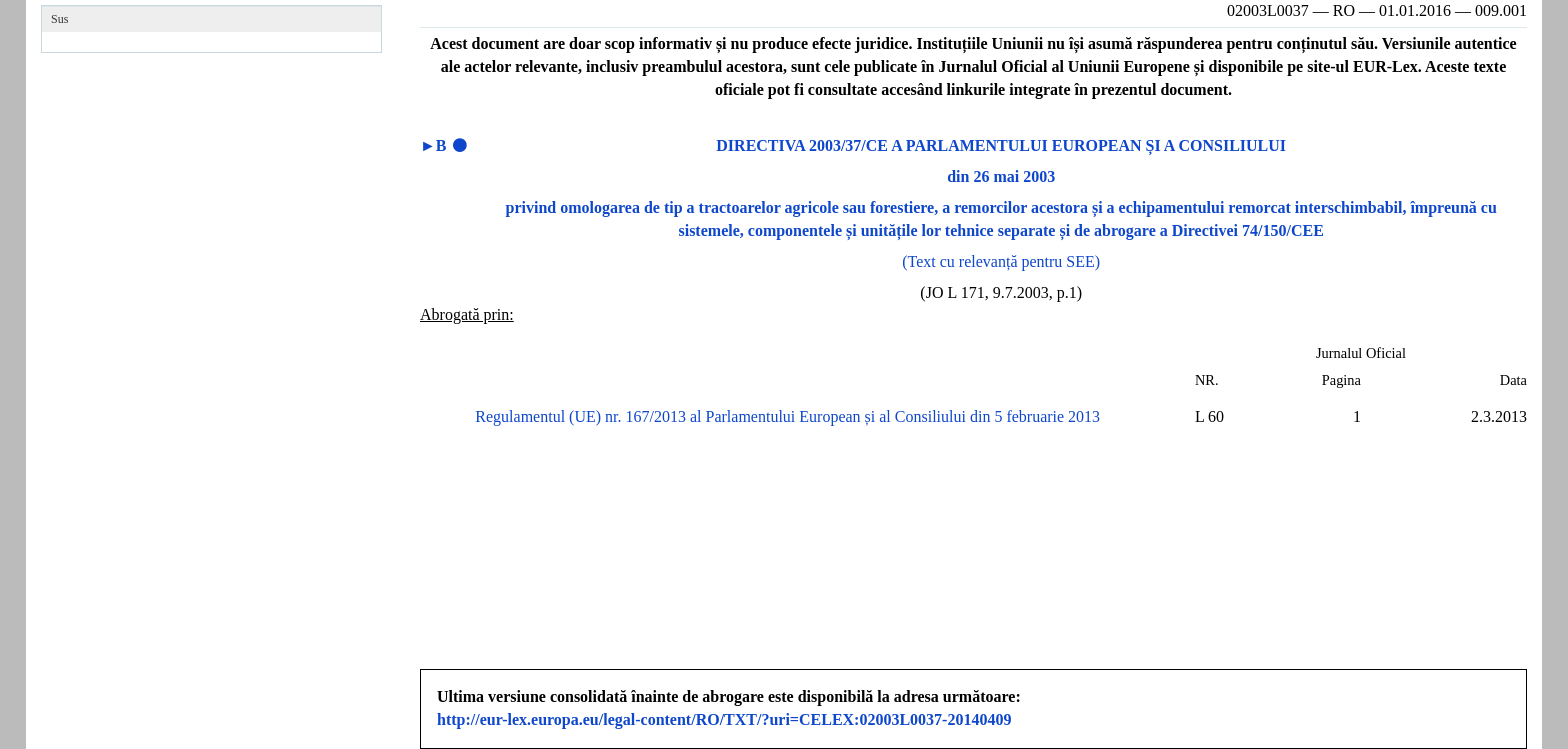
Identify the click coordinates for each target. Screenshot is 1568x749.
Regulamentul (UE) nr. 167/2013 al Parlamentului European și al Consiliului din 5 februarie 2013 (787, 416)
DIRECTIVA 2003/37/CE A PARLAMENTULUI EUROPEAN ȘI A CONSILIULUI (1001, 145)
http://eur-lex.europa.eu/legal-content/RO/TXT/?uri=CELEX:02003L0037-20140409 (724, 719)
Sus (59, 19)
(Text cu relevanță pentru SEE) (1001, 261)
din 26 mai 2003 (1001, 176)
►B (433, 145)
